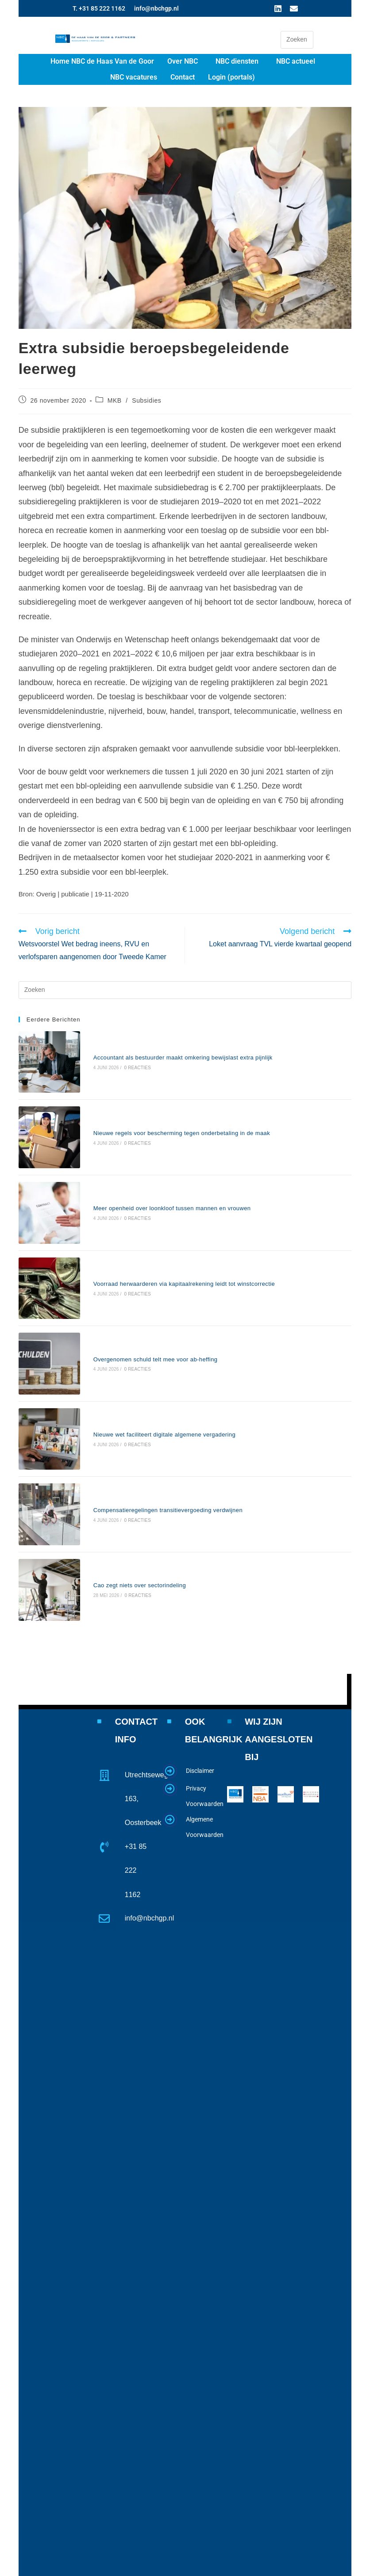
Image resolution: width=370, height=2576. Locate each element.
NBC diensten (237, 61)
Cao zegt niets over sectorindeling (117, 1438)
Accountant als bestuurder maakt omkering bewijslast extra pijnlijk (160, 1047)
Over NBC (182, 61)
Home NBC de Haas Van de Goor (102, 61)
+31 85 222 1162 (135, 1782)
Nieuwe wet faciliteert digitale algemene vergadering (142, 1326)
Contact (182, 77)
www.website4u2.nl (279, 2567)
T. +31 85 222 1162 (99, 8)
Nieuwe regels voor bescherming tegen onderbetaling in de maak (159, 1103)
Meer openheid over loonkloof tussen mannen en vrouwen (149, 1159)
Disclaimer (200, 1681)
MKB (115, 400)
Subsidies (146, 400)
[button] (185, 61)
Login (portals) (231, 77)
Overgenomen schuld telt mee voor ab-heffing (133, 1271)
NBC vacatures (133, 77)
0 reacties (114, 1058)
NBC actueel (295, 61)
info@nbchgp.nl (156, 8)
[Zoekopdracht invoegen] (297, 40)
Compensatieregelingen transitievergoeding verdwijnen (145, 1382)
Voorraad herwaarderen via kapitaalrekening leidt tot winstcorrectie (162, 1215)
